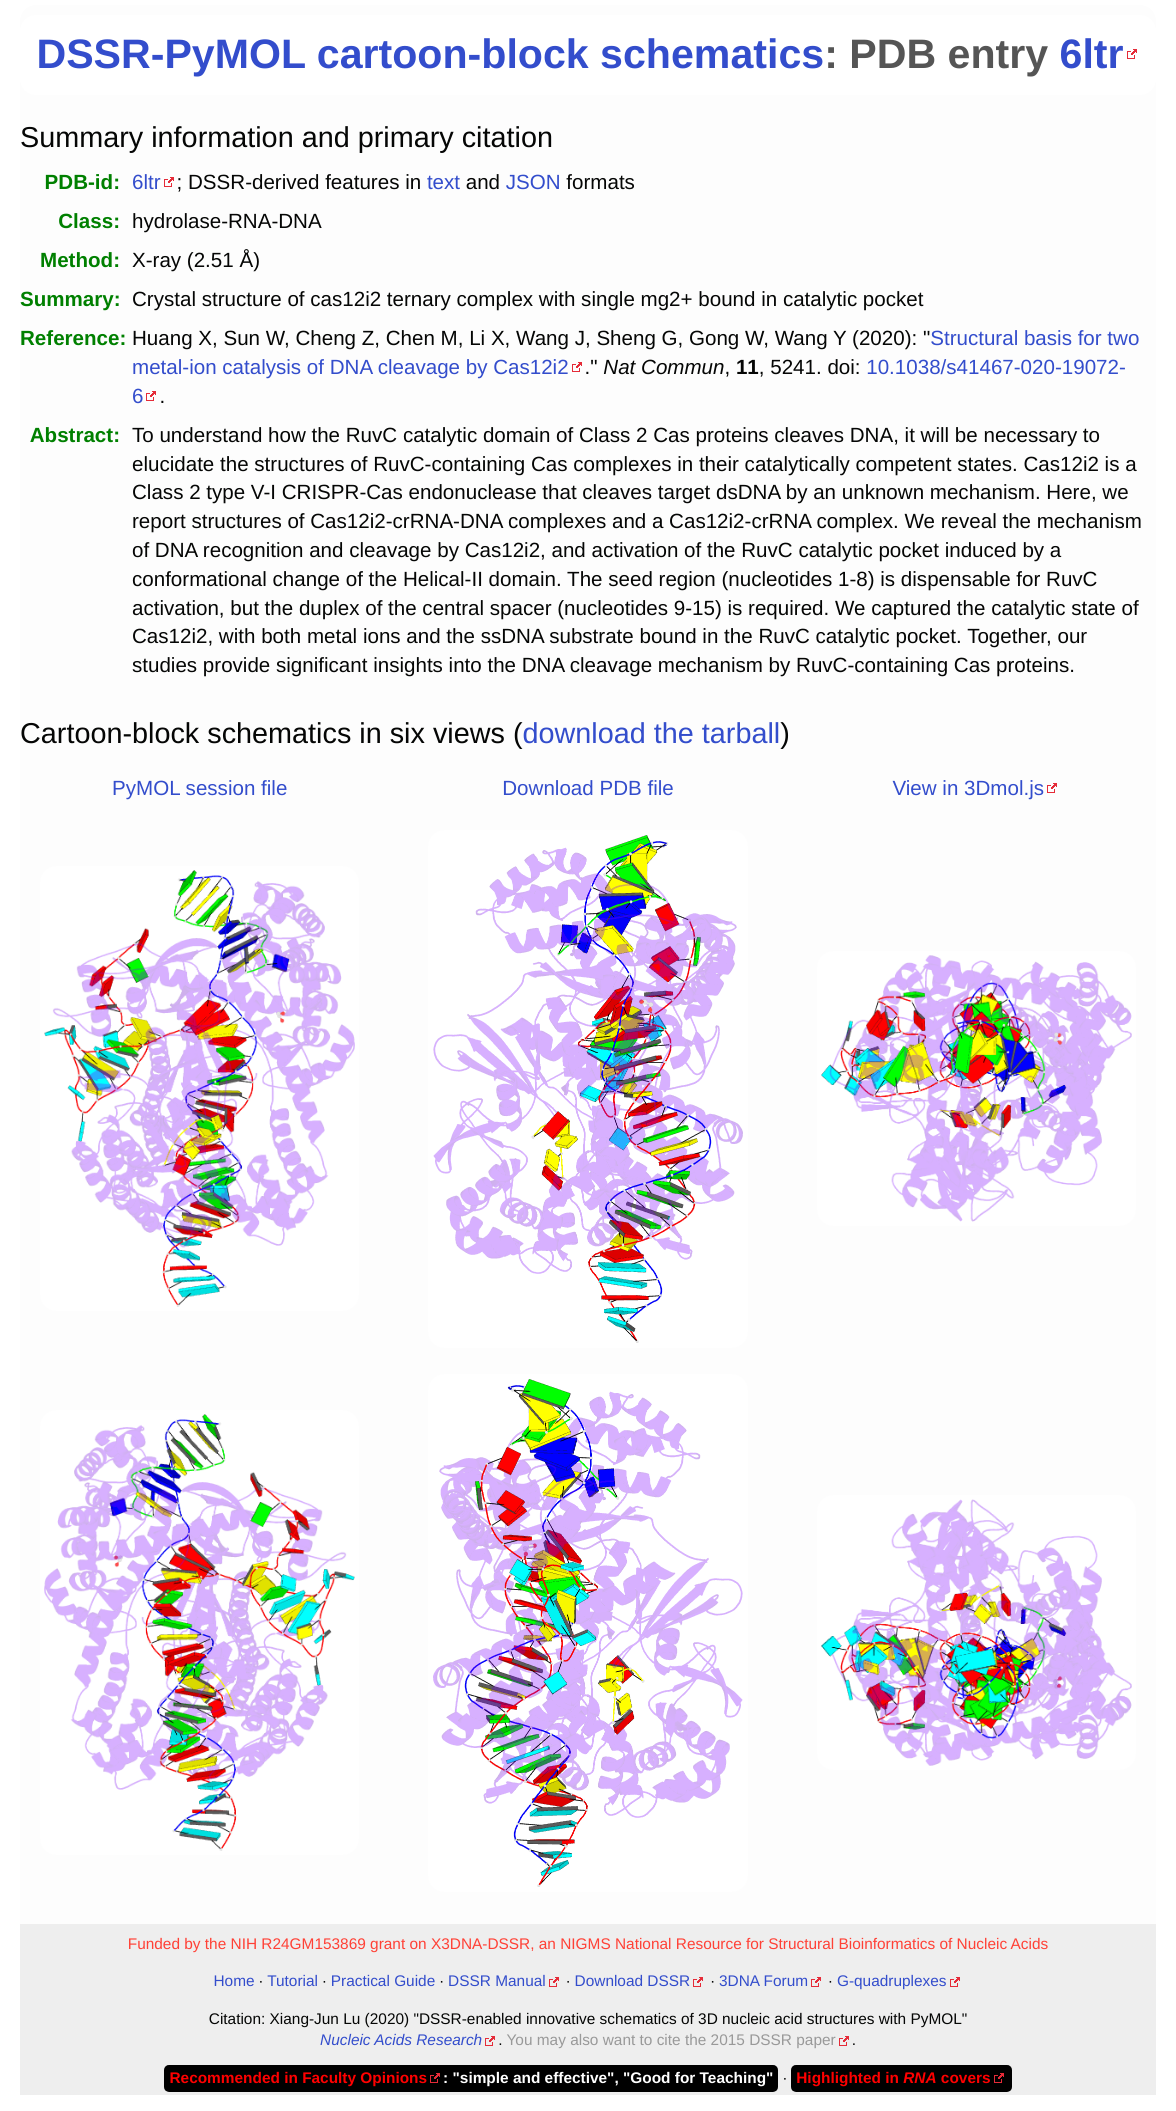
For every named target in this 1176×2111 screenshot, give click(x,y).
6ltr (1092, 54)
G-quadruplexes (892, 1981)
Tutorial (292, 1981)
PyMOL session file (199, 788)
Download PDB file (587, 788)
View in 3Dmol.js (968, 788)
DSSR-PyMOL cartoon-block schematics (430, 54)
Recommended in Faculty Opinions (298, 2078)
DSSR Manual (497, 1981)
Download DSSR (633, 1981)
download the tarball (652, 734)
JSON (533, 182)
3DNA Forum (763, 1981)
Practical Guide (383, 1981)
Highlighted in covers (893, 2078)
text (443, 182)
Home (233, 1981)
